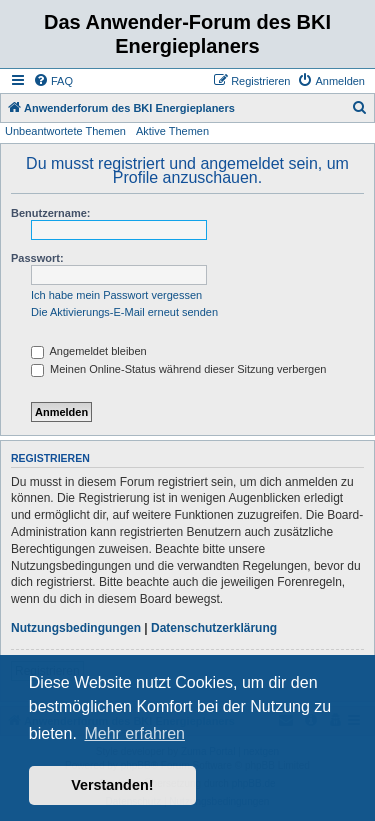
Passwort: (37, 258)
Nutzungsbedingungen (76, 628)
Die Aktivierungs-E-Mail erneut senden (124, 312)
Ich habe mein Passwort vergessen (116, 295)
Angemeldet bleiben (89, 351)
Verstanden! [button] (112, 785)
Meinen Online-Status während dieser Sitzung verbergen (178, 369)
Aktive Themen (172, 131)
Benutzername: (50, 213)
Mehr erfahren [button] (134, 733)
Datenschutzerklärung (214, 628)
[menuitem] (53, 81)
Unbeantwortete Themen (65, 131)
